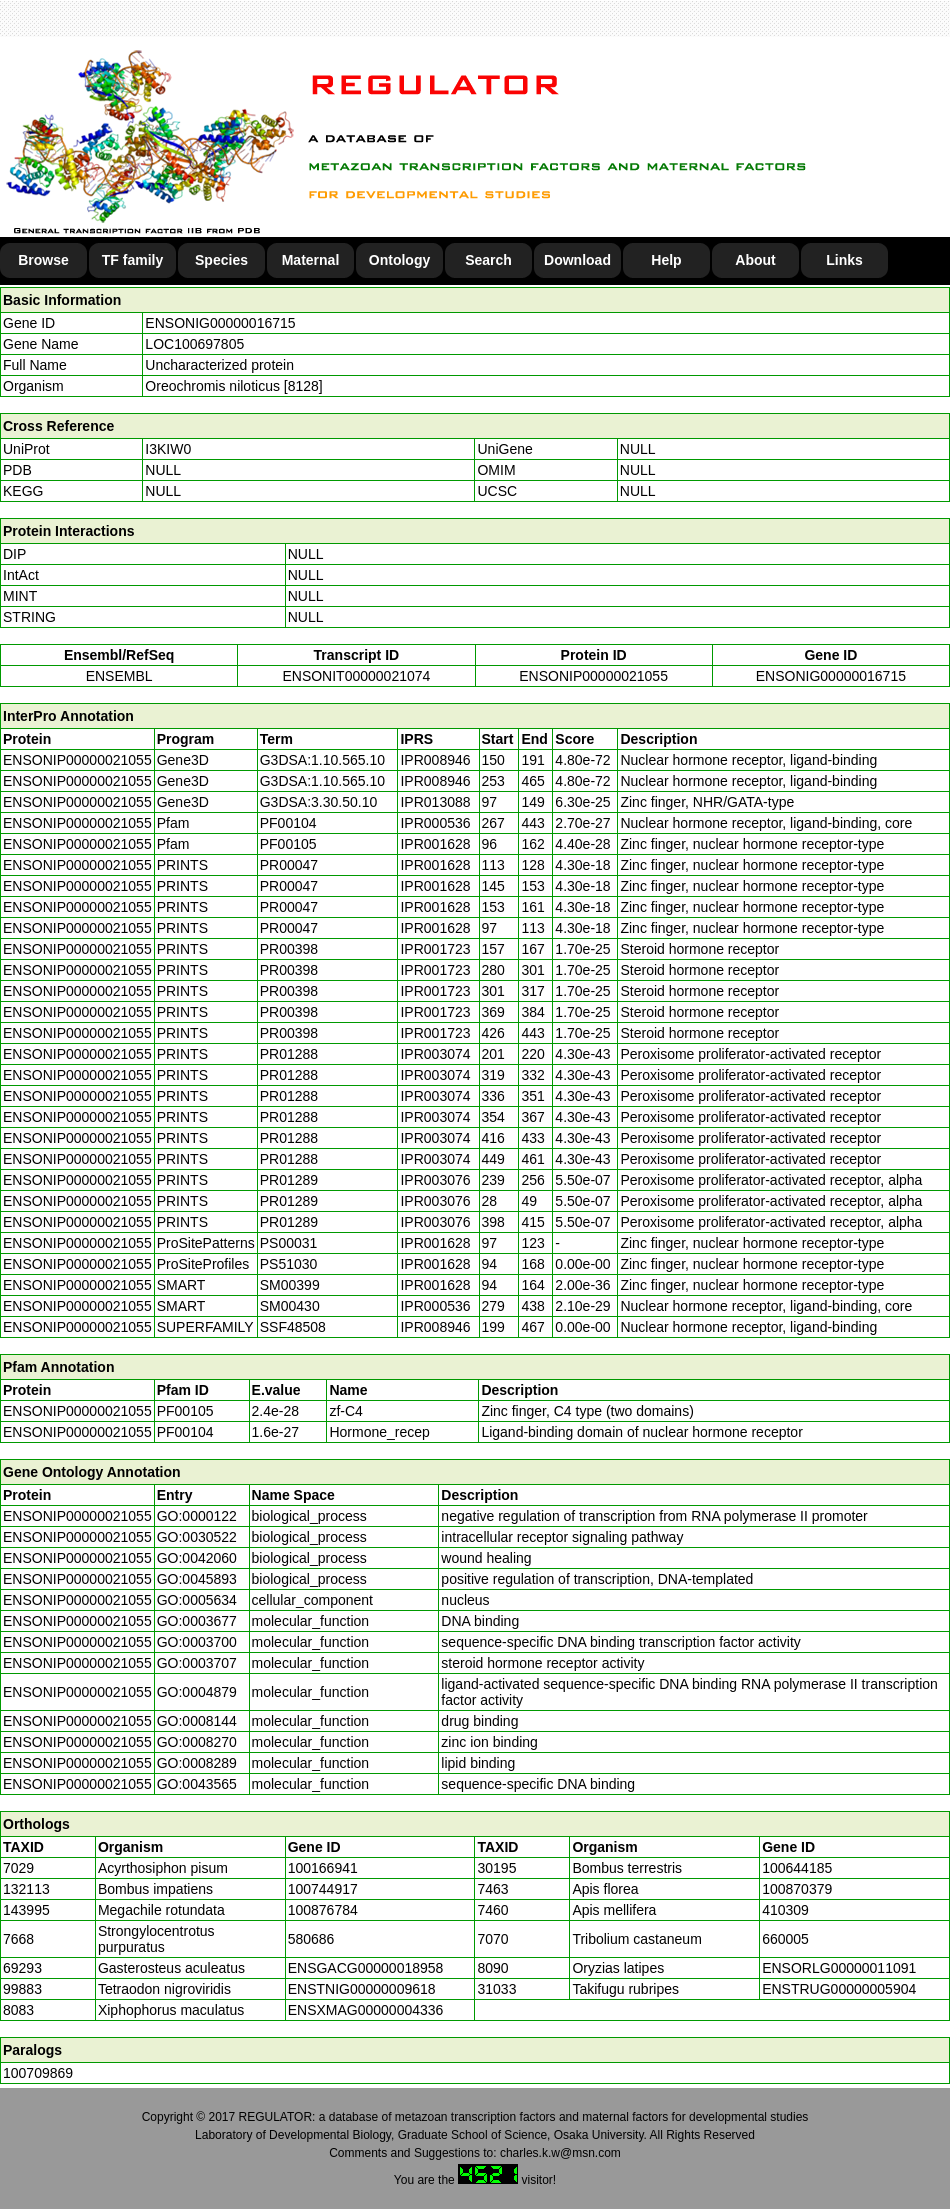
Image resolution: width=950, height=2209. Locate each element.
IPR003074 (435, 1054)
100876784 (323, 1910)
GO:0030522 (197, 1537)
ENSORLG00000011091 (839, 1968)
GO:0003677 (197, 1621)
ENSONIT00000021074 (356, 676)
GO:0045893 (197, 1579)
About (755, 260)
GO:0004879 (197, 1692)
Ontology (399, 260)
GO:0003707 (197, 1663)
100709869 (38, 2073)
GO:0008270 (197, 1742)
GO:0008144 (197, 1721)
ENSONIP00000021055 (593, 676)
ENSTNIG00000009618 (362, 1989)
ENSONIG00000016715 (220, 323)
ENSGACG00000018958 (366, 1968)
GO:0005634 (197, 1600)
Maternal (311, 260)
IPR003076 (435, 1180)
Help (666, 260)
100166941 (323, 1868)
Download (577, 260)
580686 (311, 1939)
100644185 (797, 1868)
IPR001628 (435, 844)
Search (488, 260)
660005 (785, 1939)
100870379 (797, 1889)
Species (221, 260)
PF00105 (185, 1411)
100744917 (323, 1889)
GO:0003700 (197, 1642)
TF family (132, 260)
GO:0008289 (197, 1763)
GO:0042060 (197, 1558)
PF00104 (185, 1432)
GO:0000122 (197, 1516)
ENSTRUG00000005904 (839, 1989)
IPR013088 (435, 802)
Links (844, 260)
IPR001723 (435, 949)
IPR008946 (435, 760)
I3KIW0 (168, 449)
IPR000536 (435, 823)
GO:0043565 (197, 1784)
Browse (43, 260)
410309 (785, 1910)
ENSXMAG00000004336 (366, 2010)
